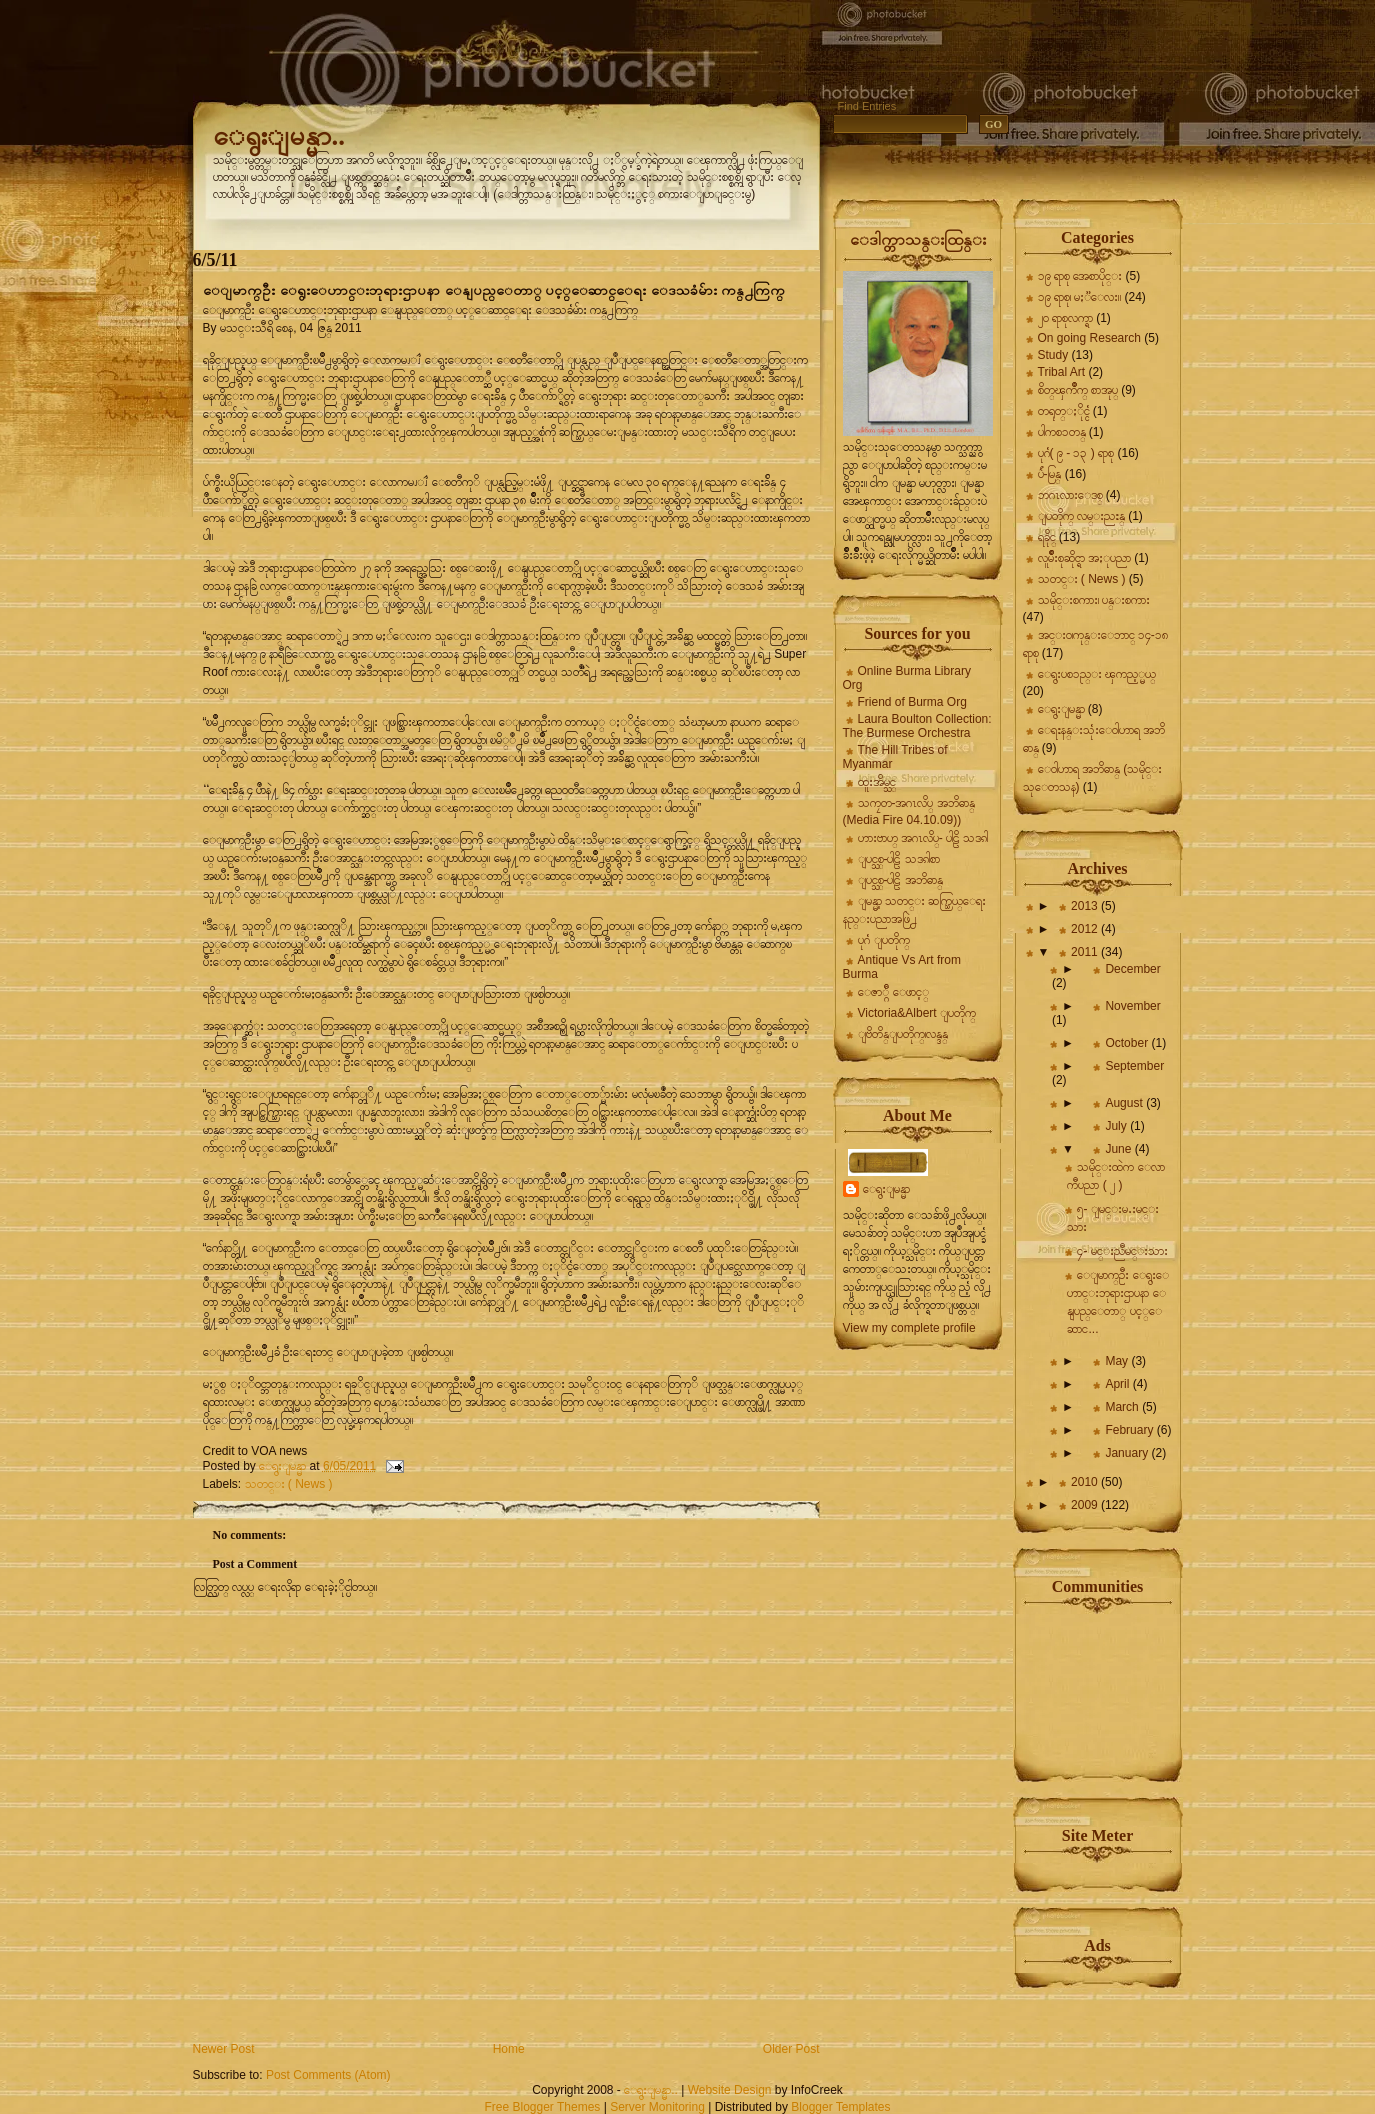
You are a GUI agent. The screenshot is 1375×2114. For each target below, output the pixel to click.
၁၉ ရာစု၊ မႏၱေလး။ (1080, 297)
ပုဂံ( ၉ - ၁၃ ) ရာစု (1076, 453)
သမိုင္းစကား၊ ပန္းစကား (1094, 600)
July (1117, 1126)
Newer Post (224, 2049)
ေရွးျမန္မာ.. (279, 136)
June (1119, 1149)
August (1125, 1103)
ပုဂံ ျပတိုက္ (884, 940)
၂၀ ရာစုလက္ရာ (1065, 318)
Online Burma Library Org (907, 678)
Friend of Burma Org (912, 702)
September (1134, 1066)
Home (509, 2049)
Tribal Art (1062, 372)
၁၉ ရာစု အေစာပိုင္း (1080, 276)
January (1128, 1453)
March (1123, 1407)
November (1132, 1006)
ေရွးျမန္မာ (886, 1189)
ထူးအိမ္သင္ (877, 782)
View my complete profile (909, 1328)
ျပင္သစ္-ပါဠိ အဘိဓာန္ (900, 880)
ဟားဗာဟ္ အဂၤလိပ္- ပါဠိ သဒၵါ (923, 838)
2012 (1086, 929)
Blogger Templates (840, 2107)
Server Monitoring (657, 2107)
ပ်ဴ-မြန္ (1050, 474)
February (1130, 1430)
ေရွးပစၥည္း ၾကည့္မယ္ (1097, 674)
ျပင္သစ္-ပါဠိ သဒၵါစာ (899, 859)
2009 (1086, 1505)
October (1128, 1043)
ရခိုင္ (1047, 537)
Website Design (730, 2090)
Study (1053, 355)
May (1118, 1361)
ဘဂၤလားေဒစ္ (1070, 495)
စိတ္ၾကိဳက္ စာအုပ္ (1078, 390)
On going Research (1089, 338)
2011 (1086, 952)
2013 (1086, 906)
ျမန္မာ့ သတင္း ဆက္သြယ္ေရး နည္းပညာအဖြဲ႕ (915, 910)
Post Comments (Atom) (328, 2075)
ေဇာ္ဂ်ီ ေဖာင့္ (893, 992)
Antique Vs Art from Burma (902, 967)
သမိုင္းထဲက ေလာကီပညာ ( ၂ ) (1116, 1176)
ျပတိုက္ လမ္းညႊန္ (1081, 516)
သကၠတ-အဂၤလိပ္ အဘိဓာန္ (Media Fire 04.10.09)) (909, 811)
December (1132, 969)
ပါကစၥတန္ (1062, 432)
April (1118, 1384)
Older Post (791, 2049)
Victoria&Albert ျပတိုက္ (917, 1013)
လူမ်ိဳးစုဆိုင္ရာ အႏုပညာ (1084, 558)
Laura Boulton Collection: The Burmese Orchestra (917, 726)
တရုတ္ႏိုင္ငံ (1064, 411)
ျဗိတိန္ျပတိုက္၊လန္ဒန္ (903, 1034)
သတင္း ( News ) (289, 1484)
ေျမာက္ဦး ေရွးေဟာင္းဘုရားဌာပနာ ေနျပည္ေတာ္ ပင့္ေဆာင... (1118, 1302)
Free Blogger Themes (542, 2107)
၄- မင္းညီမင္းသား (1122, 1251)
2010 (1086, 1482)
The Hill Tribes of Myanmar (895, 757)
